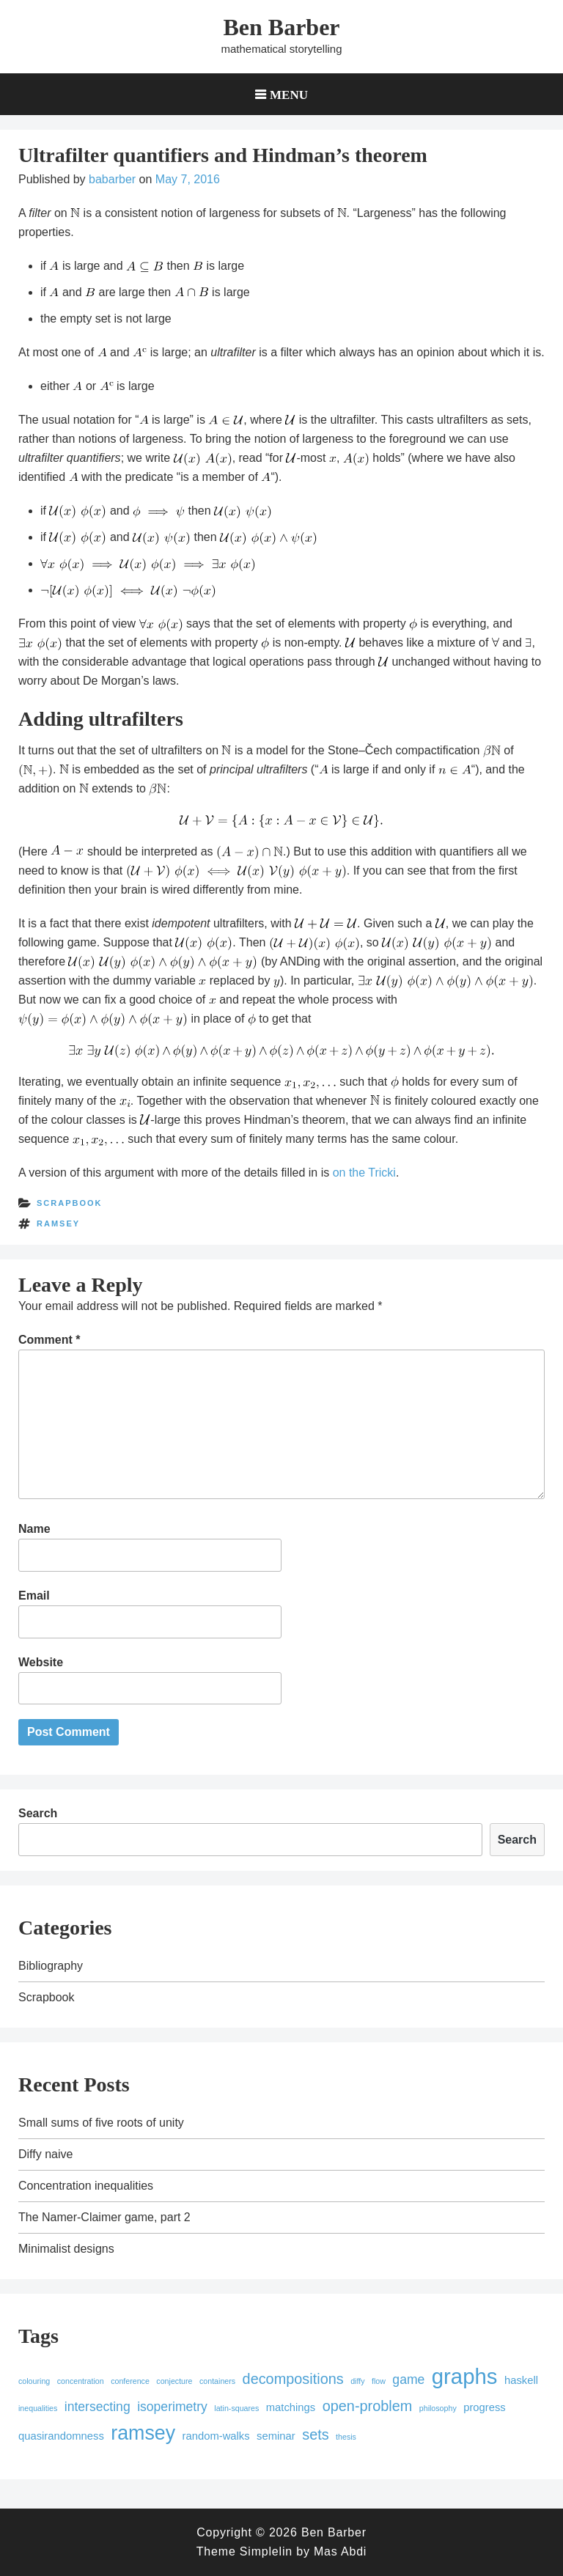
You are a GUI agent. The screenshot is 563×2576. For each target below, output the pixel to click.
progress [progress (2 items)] (484, 2407)
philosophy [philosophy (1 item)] (438, 2408)
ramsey (58, 1223)
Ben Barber (281, 27)
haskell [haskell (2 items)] (521, 2380)
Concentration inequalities (85, 2185)
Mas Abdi (340, 2551)
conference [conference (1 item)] (130, 2381)
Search (37, 1813)
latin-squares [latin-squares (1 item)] (236, 2408)
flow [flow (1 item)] (379, 2381)
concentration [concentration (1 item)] (80, 2381)
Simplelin (266, 2551)
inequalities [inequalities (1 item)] (37, 2408)
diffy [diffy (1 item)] (357, 2381)
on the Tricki (364, 1172)
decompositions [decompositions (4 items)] (293, 2379)
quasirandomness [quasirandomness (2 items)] (61, 2436)
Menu (289, 94)
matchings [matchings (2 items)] (290, 2407)
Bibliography (50, 1965)
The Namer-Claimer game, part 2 (104, 2217)
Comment (49, 1339)
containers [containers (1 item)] (217, 2381)
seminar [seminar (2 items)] (276, 2436)
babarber (112, 179)
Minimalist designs (66, 2248)
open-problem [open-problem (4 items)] (368, 2406)
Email (34, 1595)
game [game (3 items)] (408, 2379)
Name (34, 1529)
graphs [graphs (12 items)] (465, 2376)
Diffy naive (45, 2154)
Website (40, 1662)
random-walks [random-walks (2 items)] (216, 2436)
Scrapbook (70, 1203)
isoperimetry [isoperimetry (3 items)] (172, 2406)
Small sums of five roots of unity (101, 2122)
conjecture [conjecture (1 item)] (174, 2381)
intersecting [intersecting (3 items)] (97, 2406)
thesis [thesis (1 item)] (346, 2436)
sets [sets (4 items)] (315, 2434)
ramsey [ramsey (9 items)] (143, 2433)
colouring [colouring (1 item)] (34, 2381)
